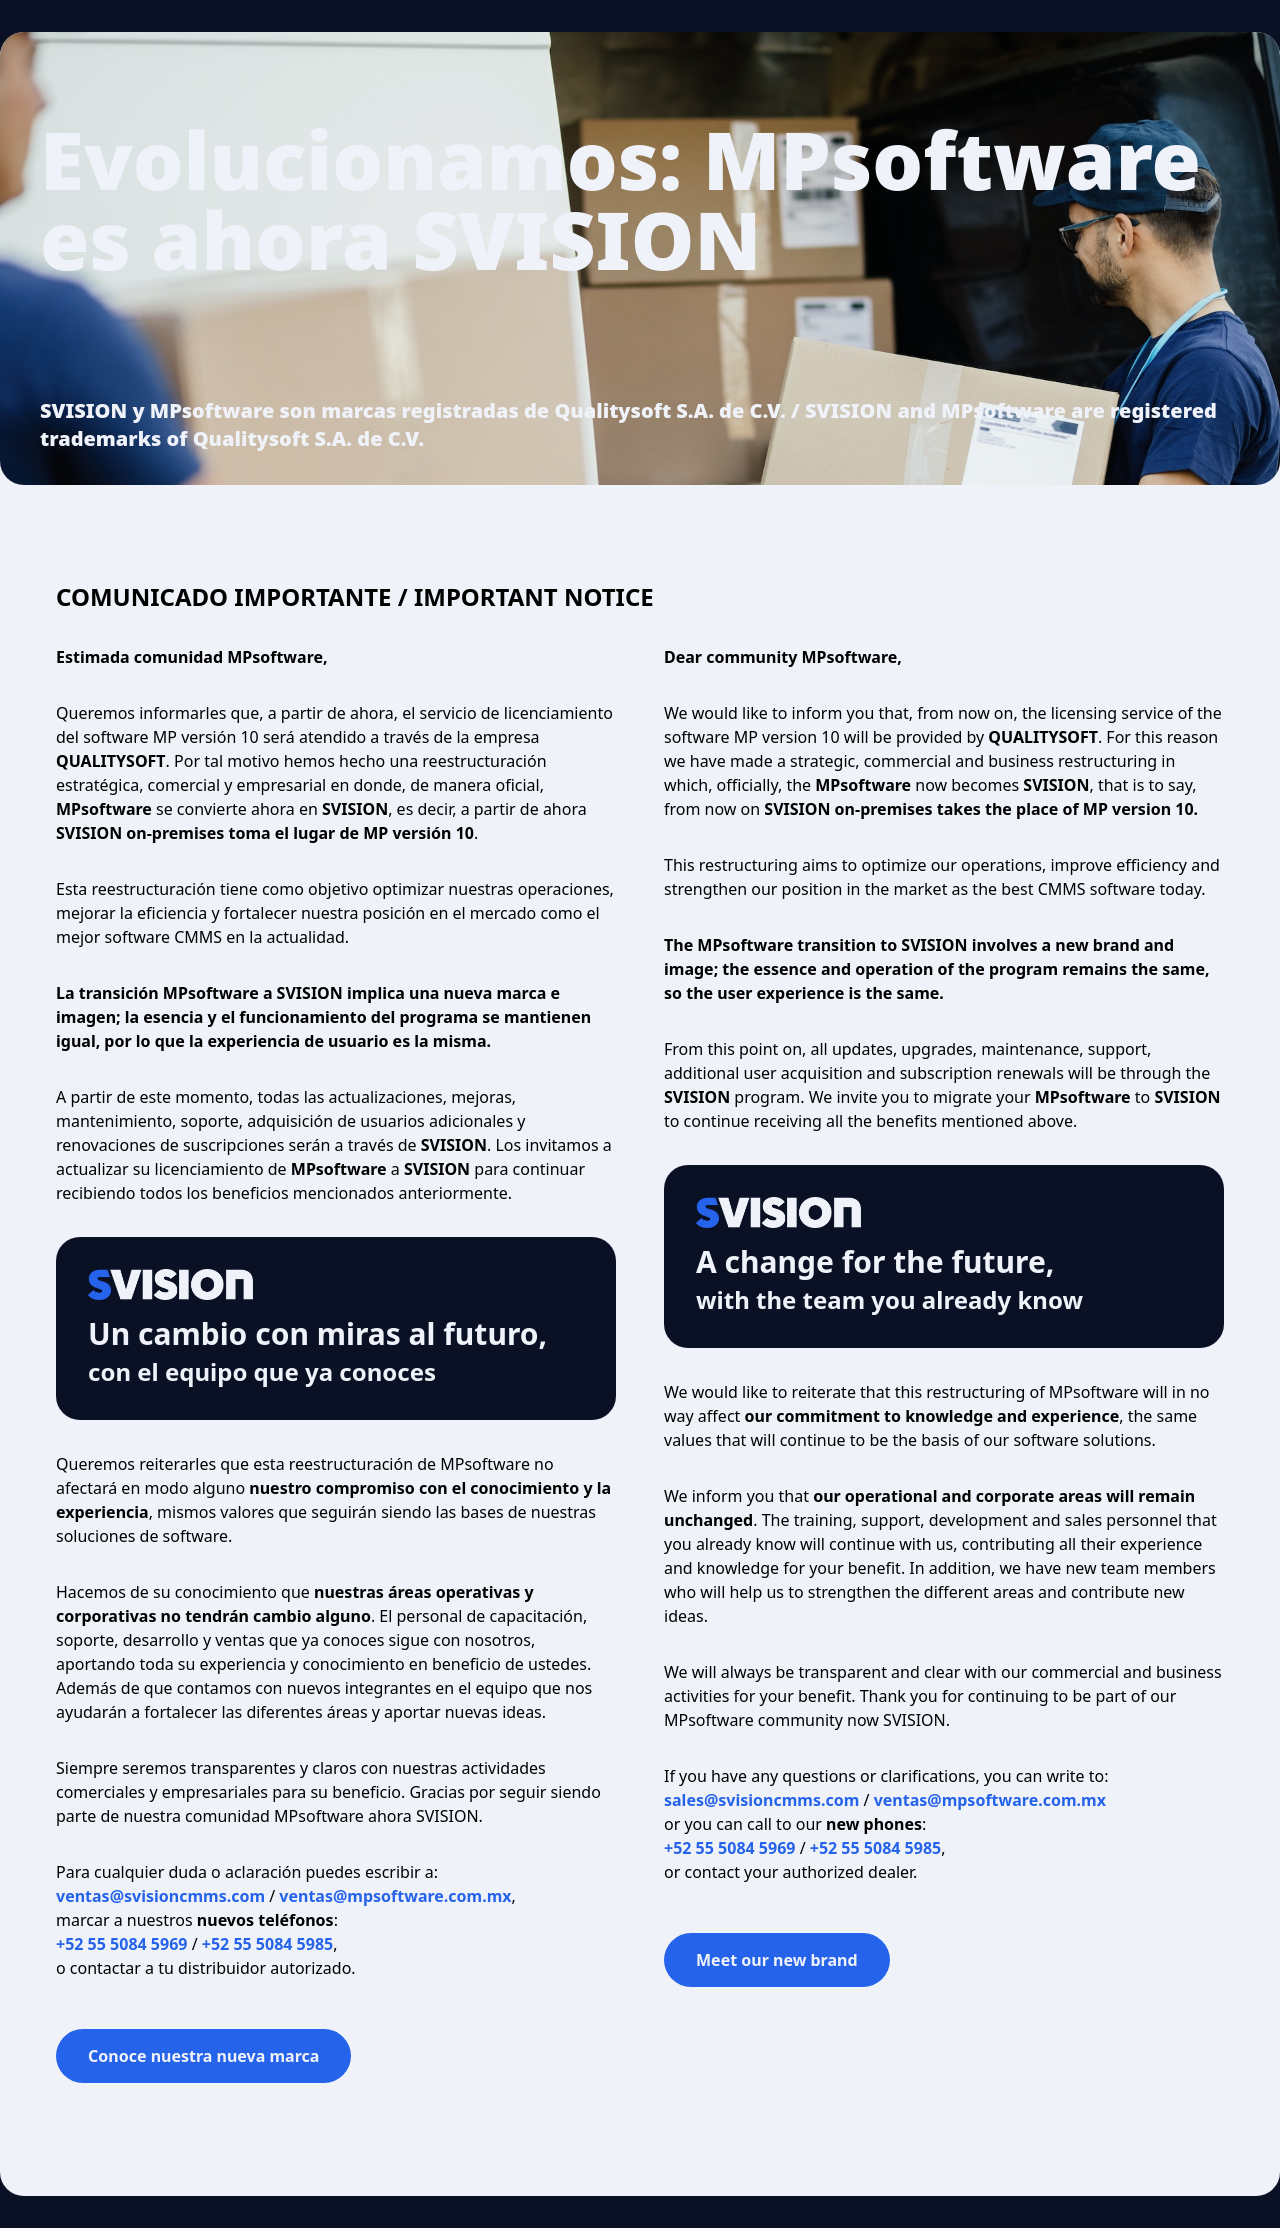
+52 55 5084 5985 (267, 1944)
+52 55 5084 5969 (121, 1944)
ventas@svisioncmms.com (160, 1896)
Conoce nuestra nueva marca (203, 2056)
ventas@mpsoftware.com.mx (395, 1896)
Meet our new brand (777, 1960)
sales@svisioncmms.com (761, 1800)
